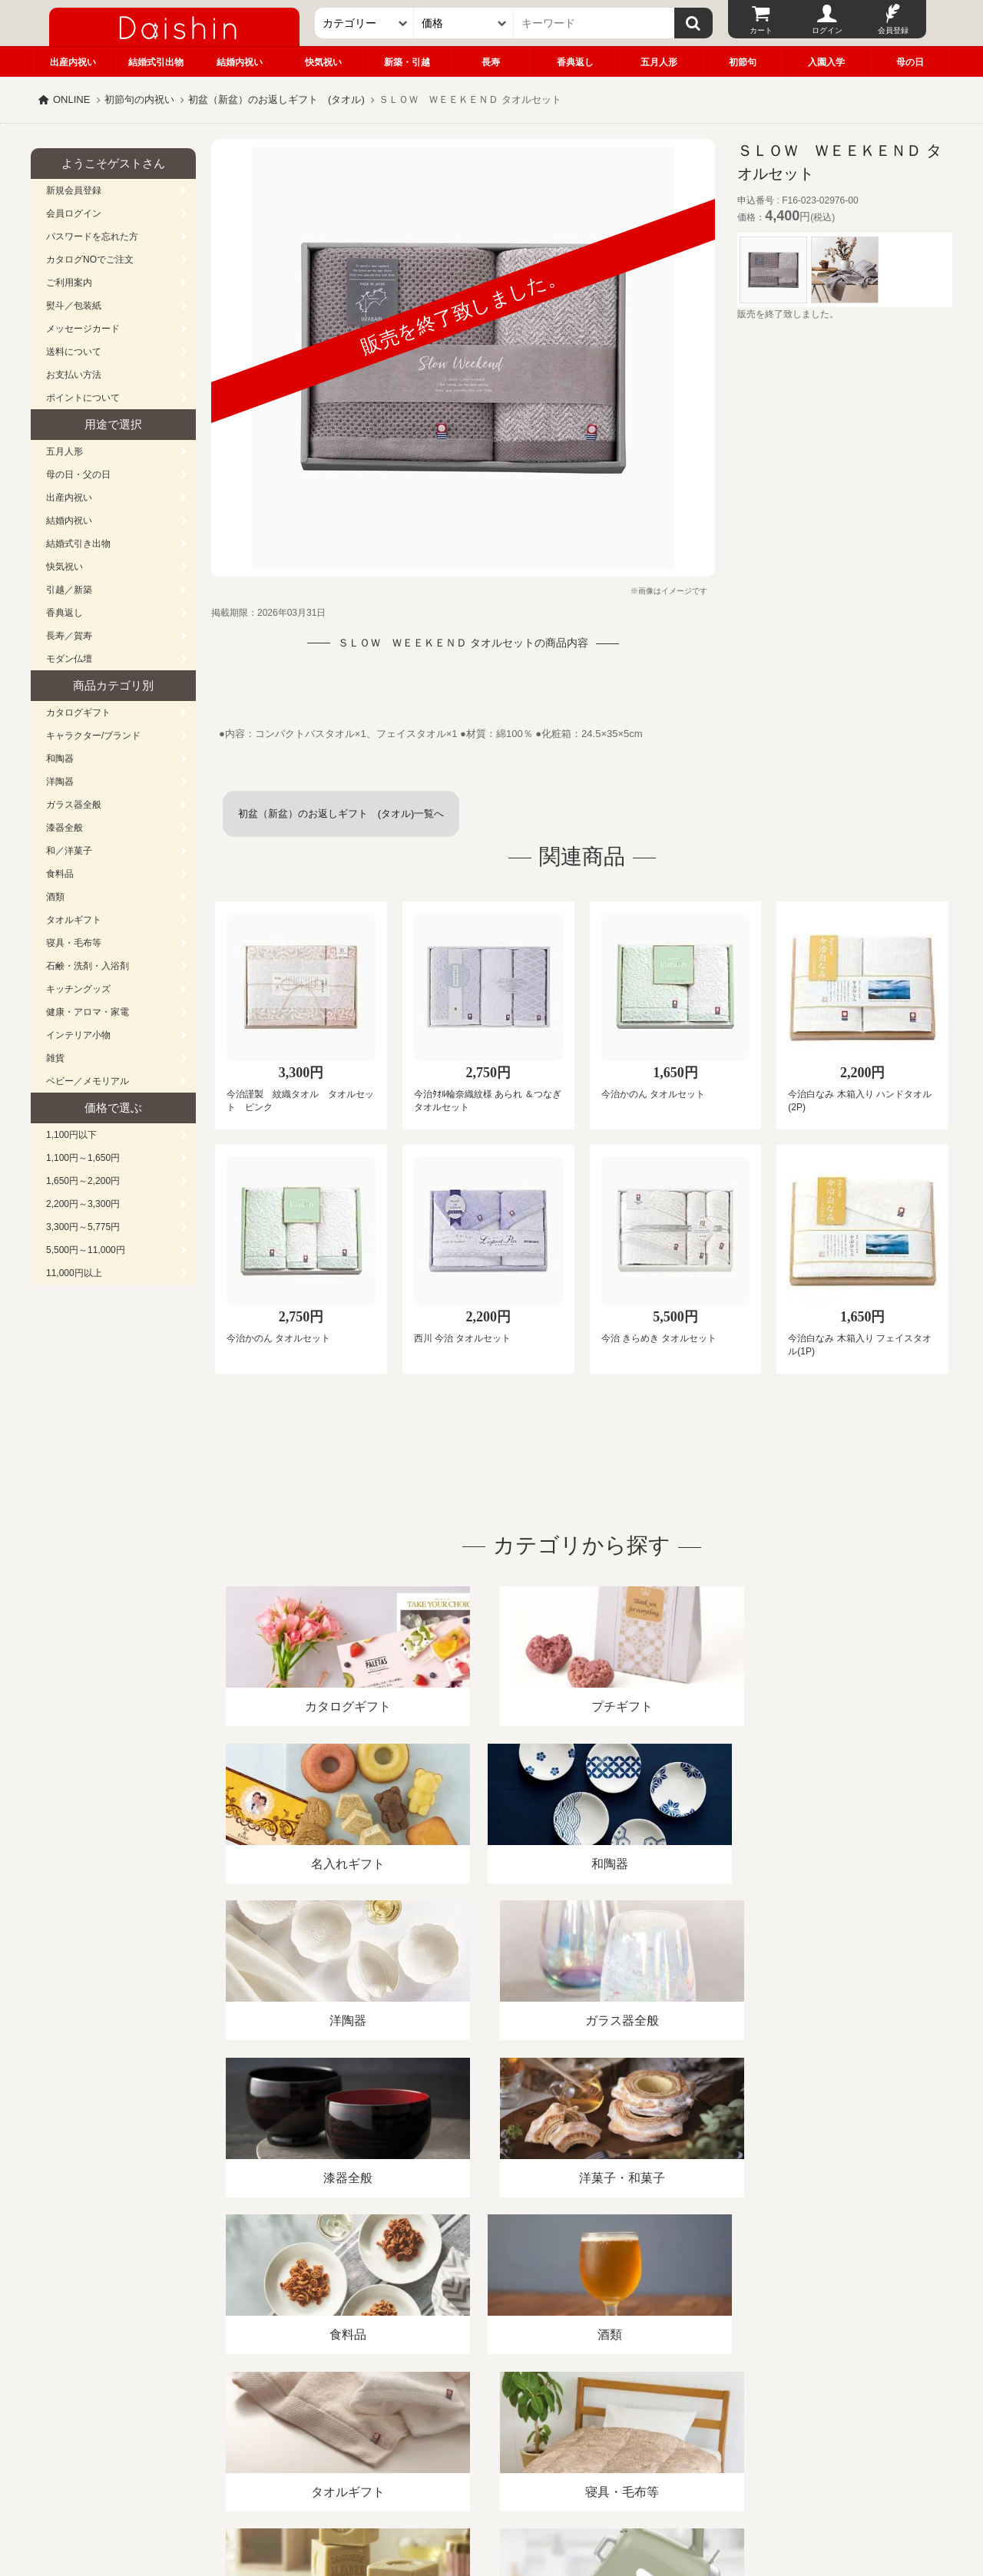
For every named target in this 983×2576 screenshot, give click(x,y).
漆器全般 (64, 827)
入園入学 (826, 62)
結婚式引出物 (156, 62)
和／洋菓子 (69, 850)
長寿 (491, 62)
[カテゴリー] (365, 23)
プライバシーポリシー (483, 2399)
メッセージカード (83, 328)
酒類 (55, 896)
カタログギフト (78, 712)
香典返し (575, 62)
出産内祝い (73, 62)
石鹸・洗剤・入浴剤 (87, 966)
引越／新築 (69, 589)
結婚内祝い (240, 62)
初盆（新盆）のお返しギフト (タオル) (276, 99)
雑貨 (55, 1058)
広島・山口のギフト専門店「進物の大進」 (491, 2481)
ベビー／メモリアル (87, 1081)
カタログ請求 (587, 2399)
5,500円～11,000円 (85, 1250)
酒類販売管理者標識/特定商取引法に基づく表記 (303, 2399)
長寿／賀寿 (69, 635)
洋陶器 (60, 781)
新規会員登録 (73, 190)
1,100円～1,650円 (83, 1157)
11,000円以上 (74, 1273)
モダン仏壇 (69, 658)
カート (761, 30)
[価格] (464, 23)
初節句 (742, 62)
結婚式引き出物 (78, 543)
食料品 (60, 873)
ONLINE (71, 99)
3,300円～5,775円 (83, 1227)
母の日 (910, 62)
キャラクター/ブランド (93, 735)
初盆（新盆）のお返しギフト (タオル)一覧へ (341, 813)
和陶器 (60, 758)
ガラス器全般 (73, 804)
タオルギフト (73, 919)
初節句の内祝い (139, 99)
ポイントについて (83, 397)
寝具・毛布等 (73, 942)
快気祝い (323, 62)
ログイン (827, 30)
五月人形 (658, 62)
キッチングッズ (78, 989)
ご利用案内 (69, 282)
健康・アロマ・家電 (87, 1012)
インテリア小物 (78, 1035)
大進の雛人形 (491, 2500)
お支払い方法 (73, 374)
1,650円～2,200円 (83, 1181)
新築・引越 (407, 62)
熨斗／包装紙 (73, 305)
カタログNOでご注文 (90, 259)
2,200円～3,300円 (83, 1204)
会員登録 (893, 30)
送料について (73, 351)
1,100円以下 (71, 1134)
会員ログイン (73, 213)
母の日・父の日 (78, 474)
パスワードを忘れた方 (92, 236)
